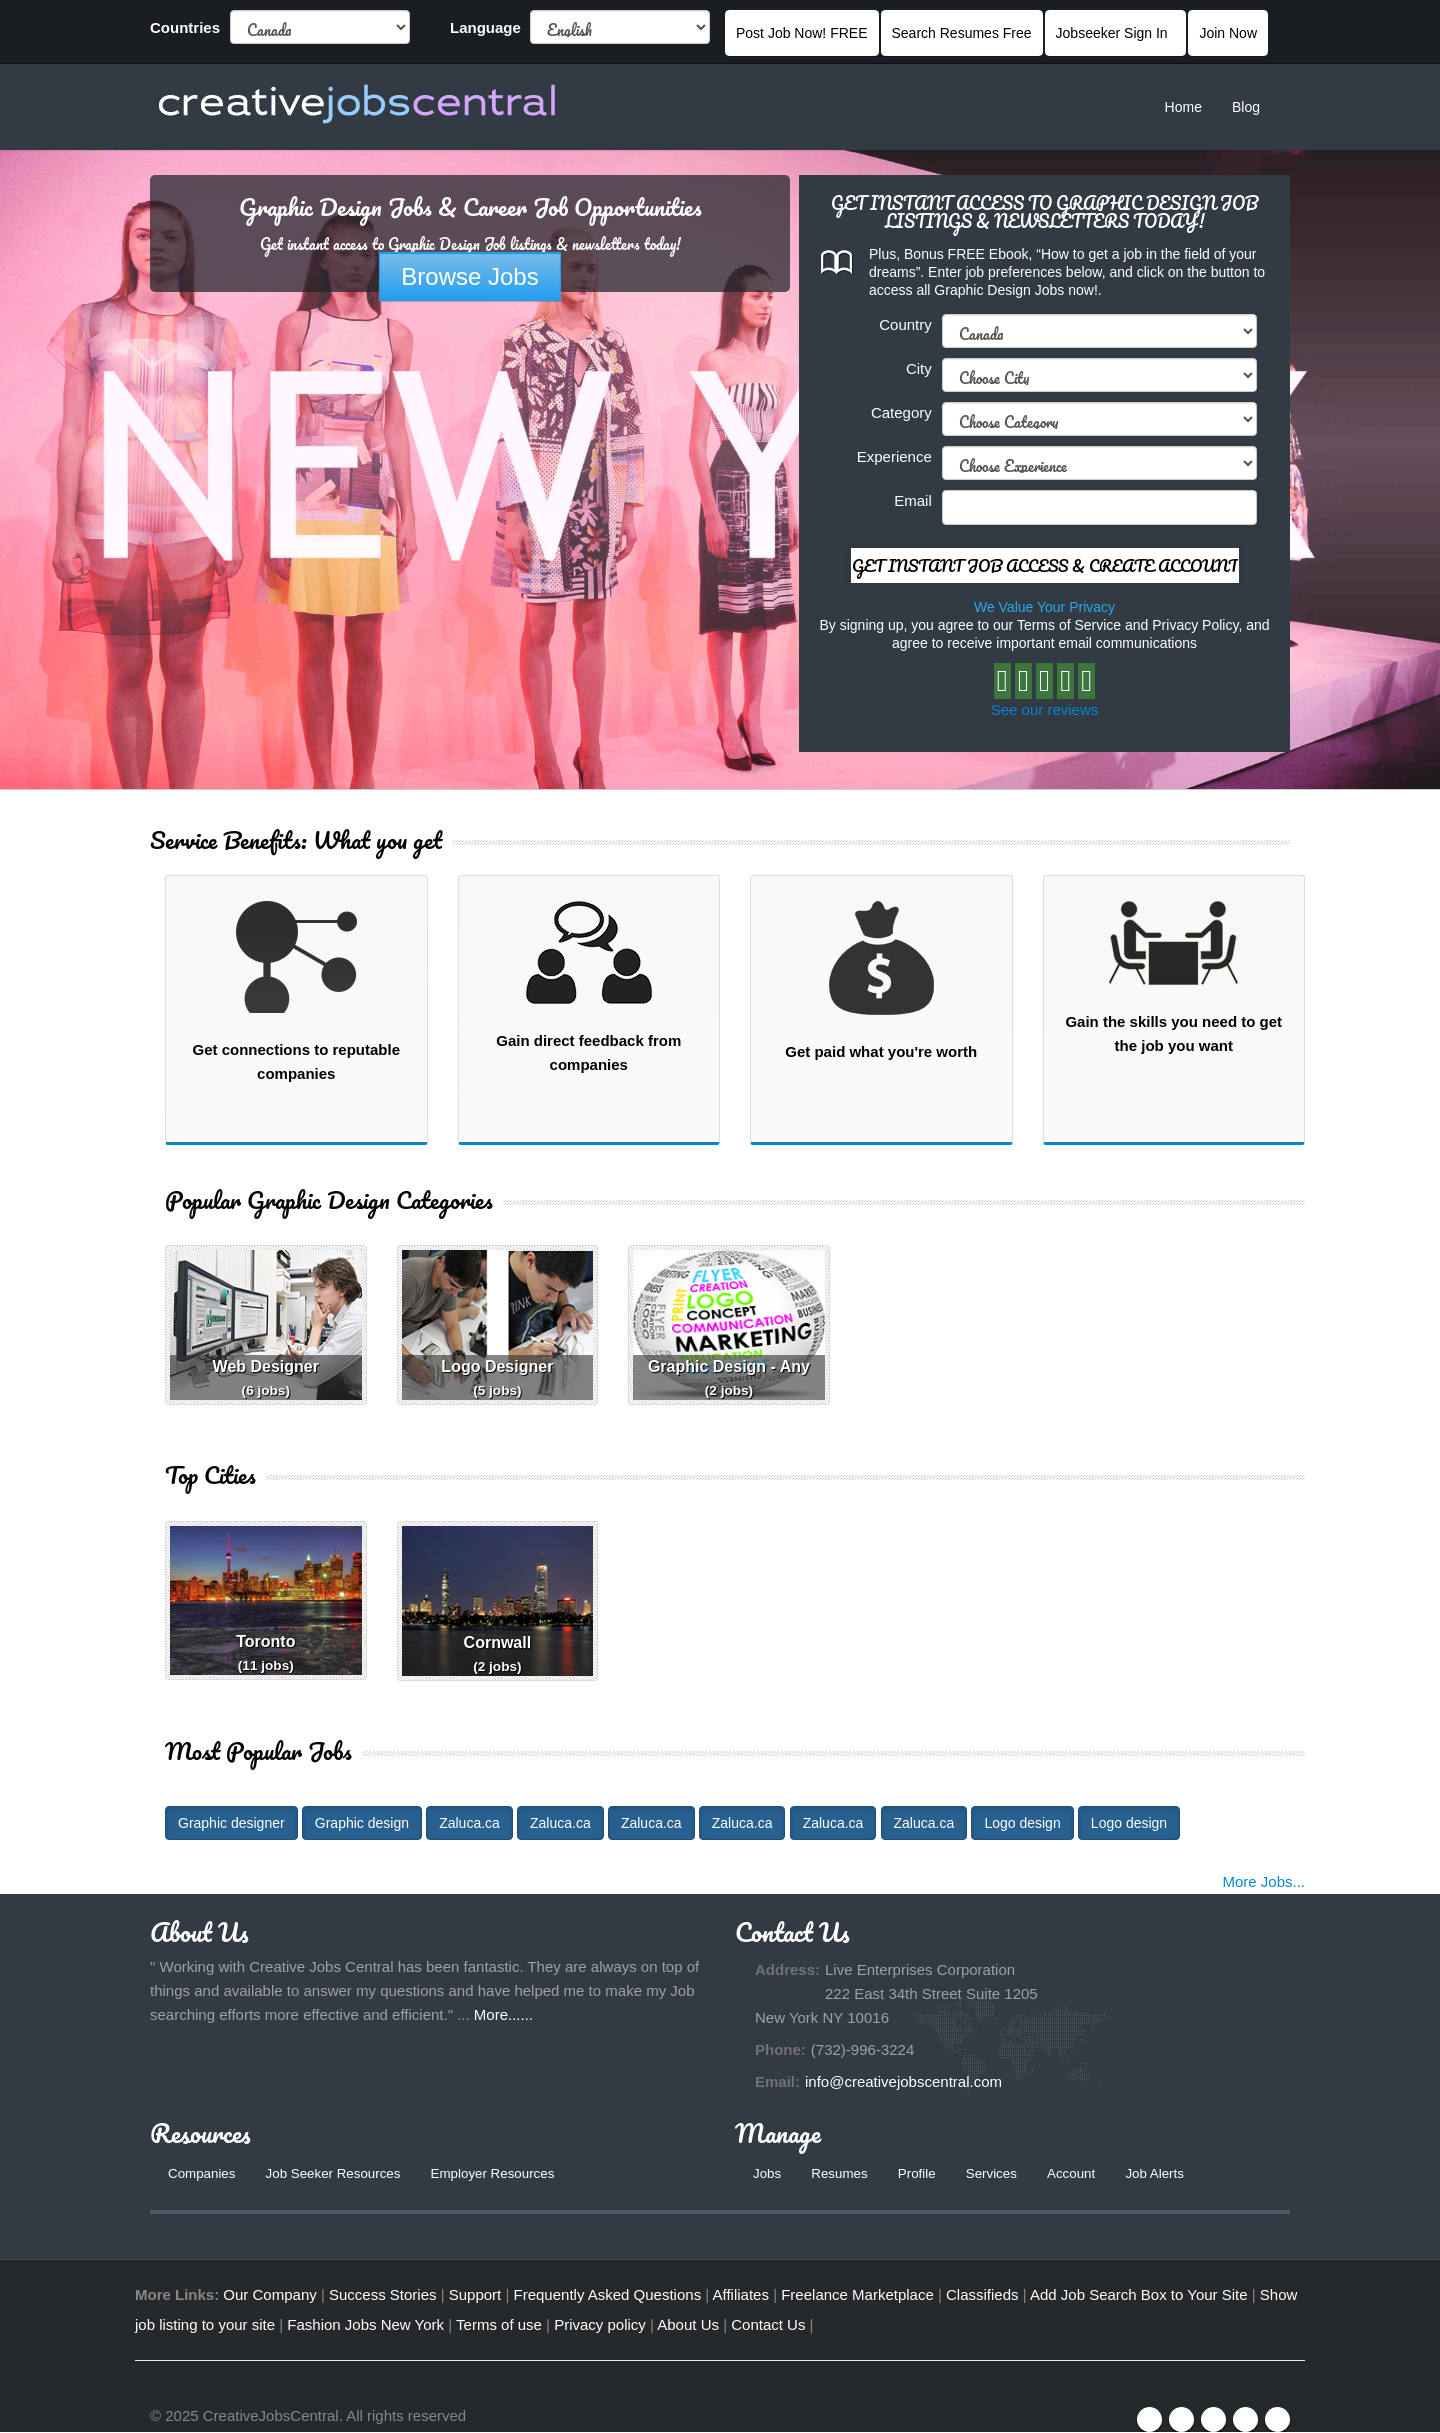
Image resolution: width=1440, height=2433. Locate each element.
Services (999, 2174)
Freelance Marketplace (857, 2295)
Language (485, 27)
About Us (688, 2325)
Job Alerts (1167, 2174)
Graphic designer (231, 1823)
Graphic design (362, 1823)
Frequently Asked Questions (608, 2295)
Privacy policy (600, 2325)
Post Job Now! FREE (802, 33)
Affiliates (741, 2295)
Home (1183, 107)
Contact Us (768, 2325)
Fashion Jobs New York (365, 2325)
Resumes (842, 2174)
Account (1081, 2174)
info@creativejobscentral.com (903, 2081)
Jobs (768, 2174)
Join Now (1228, 33)
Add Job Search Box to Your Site (1139, 2295)
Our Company (269, 2295)
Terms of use (499, 2325)
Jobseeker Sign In (1116, 33)
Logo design (1022, 1823)
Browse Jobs (469, 276)
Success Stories (383, 2295)
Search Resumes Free (962, 33)
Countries (185, 27)
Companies (203, 2174)
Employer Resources (506, 2174)
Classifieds (982, 2295)
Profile (922, 2174)
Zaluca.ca (469, 1823)
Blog (1246, 107)
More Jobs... (1263, 1881)
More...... (503, 2014)
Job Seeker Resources (340, 2174)
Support (475, 2295)
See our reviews (1045, 709)
